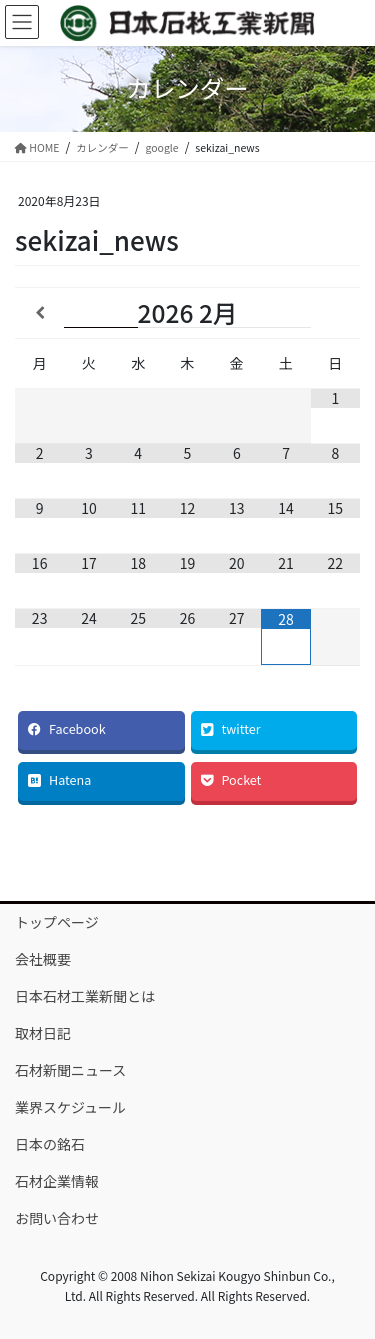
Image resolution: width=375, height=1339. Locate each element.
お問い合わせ (57, 1218)
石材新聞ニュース (70, 1070)
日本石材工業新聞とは (85, 996)
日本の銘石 (50, 1144)
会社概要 (43, 959)
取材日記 (43, 1033)
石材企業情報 (57, 1181)
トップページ (57, 922)
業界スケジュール (70, 1107)
